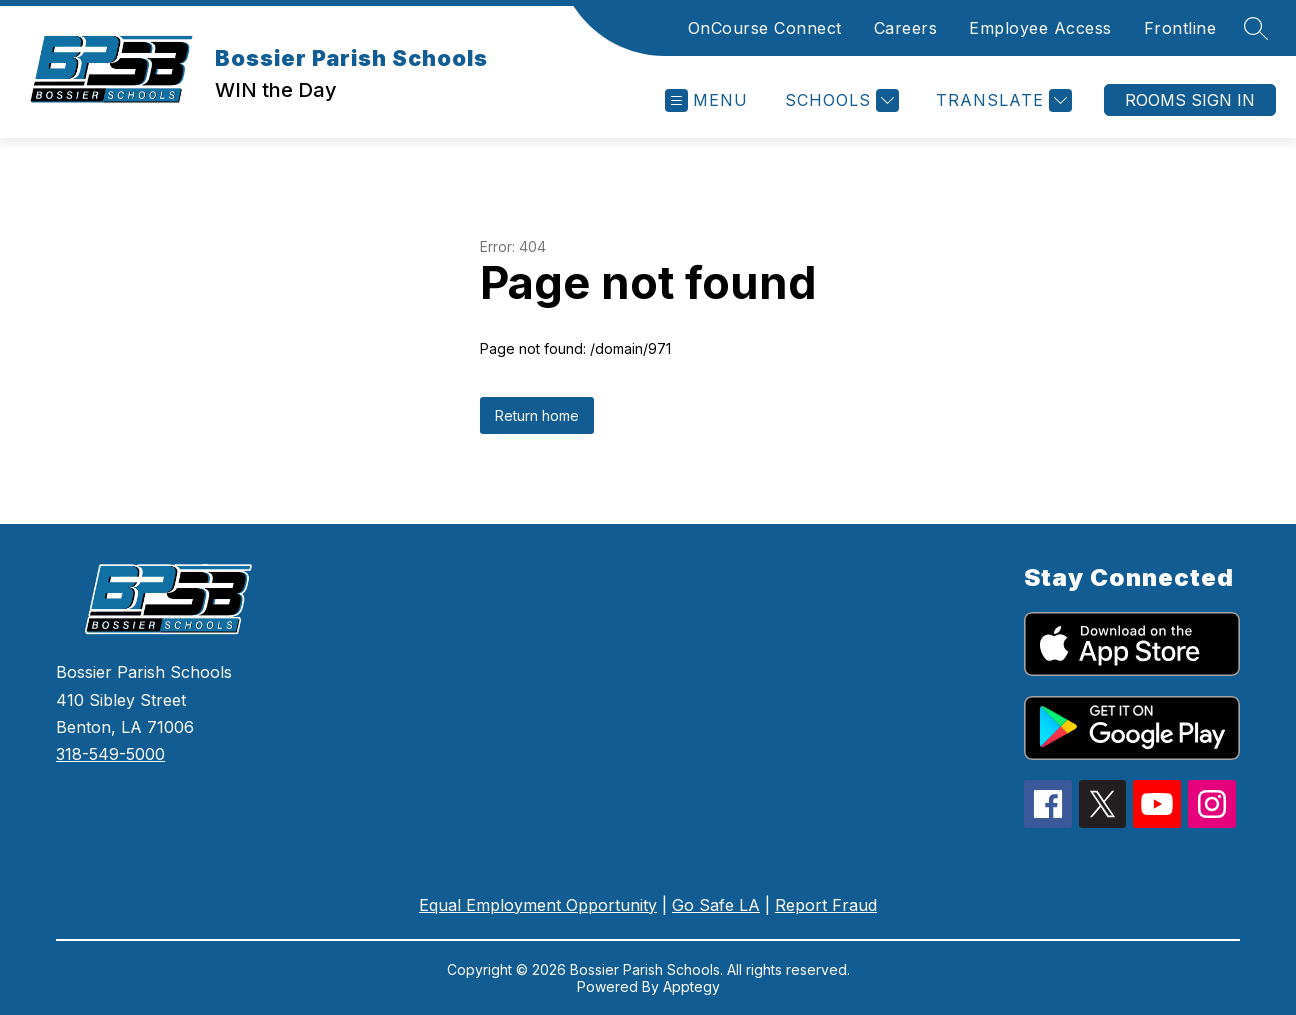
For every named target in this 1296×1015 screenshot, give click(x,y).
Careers (906, 28)
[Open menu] (706, 100)
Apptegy (691, 986)
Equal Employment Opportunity (538, 905)
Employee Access (1040, 28)
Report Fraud (826, 905)
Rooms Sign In (1190, 100)
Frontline (1180, 28)
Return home (537, 415)
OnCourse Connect (765, 28)
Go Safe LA (716, 905)
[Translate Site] (1001, 100)
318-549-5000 (110, 754)
